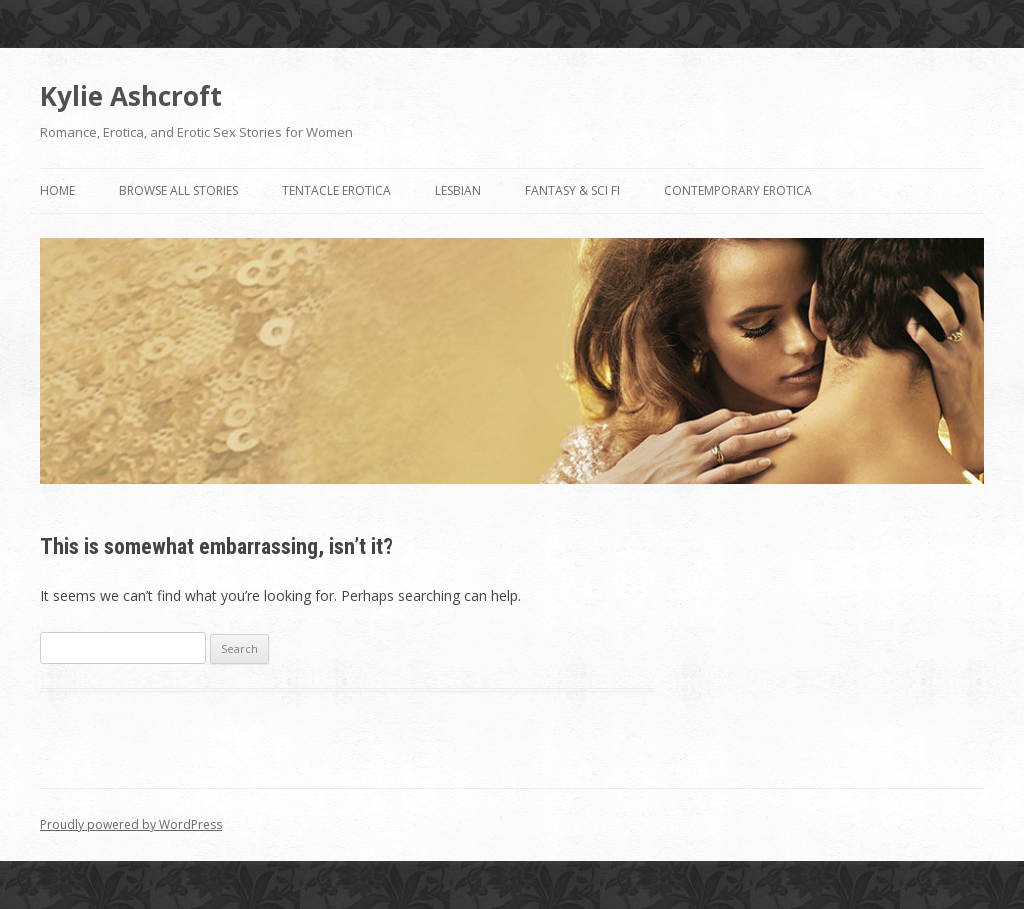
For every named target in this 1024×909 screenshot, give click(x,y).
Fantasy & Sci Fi (572, 190)
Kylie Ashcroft (131, 96)
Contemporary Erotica (738, 190)
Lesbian (458, 190)
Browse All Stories (178, 190)
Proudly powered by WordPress (131, 824)
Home (57, 190)
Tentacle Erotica (336, 190)
